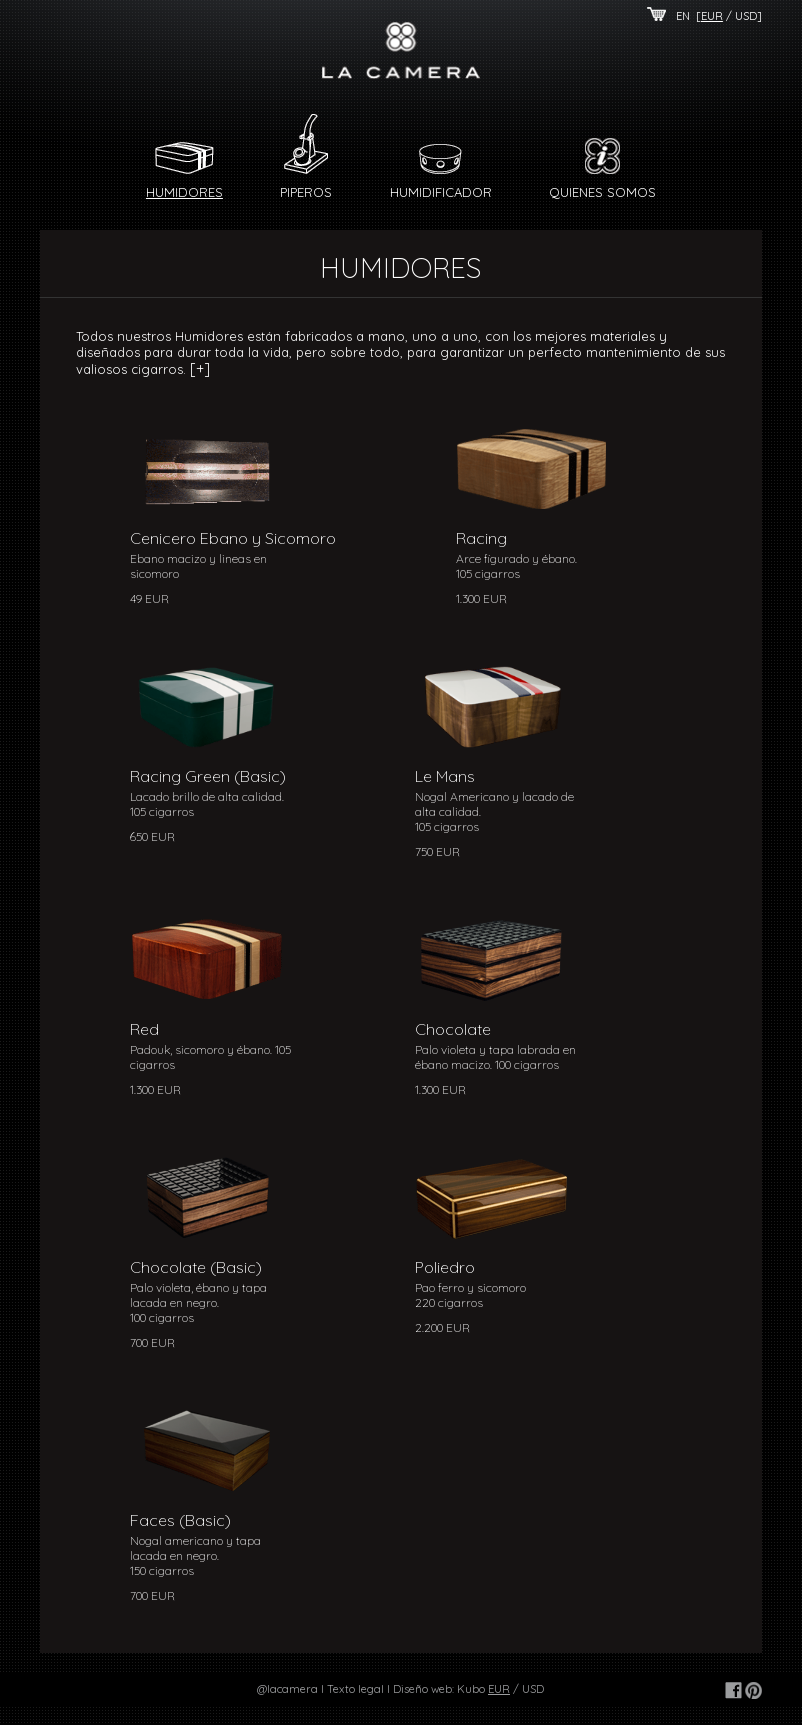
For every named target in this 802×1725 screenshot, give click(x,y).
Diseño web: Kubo (439, 1689)
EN (683, 16)
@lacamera (287, 1689)
